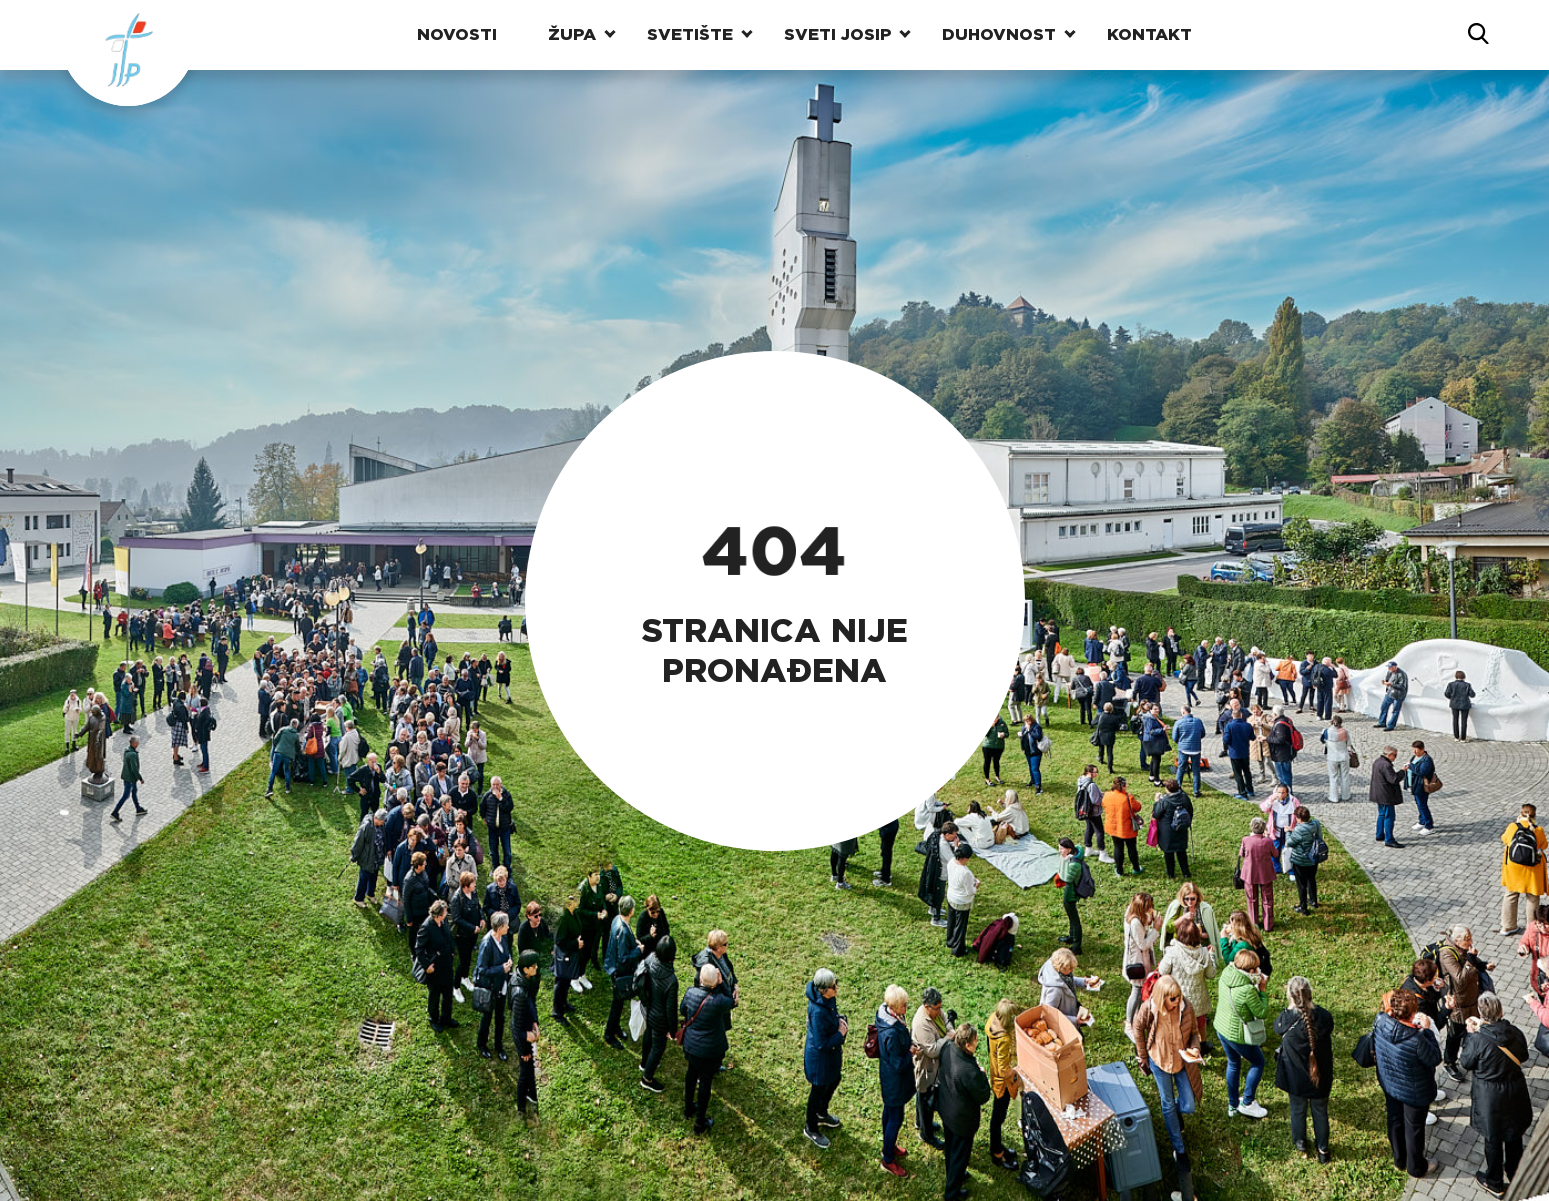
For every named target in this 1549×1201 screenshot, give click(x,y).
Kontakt (1149, 34)
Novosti (457, 34)
